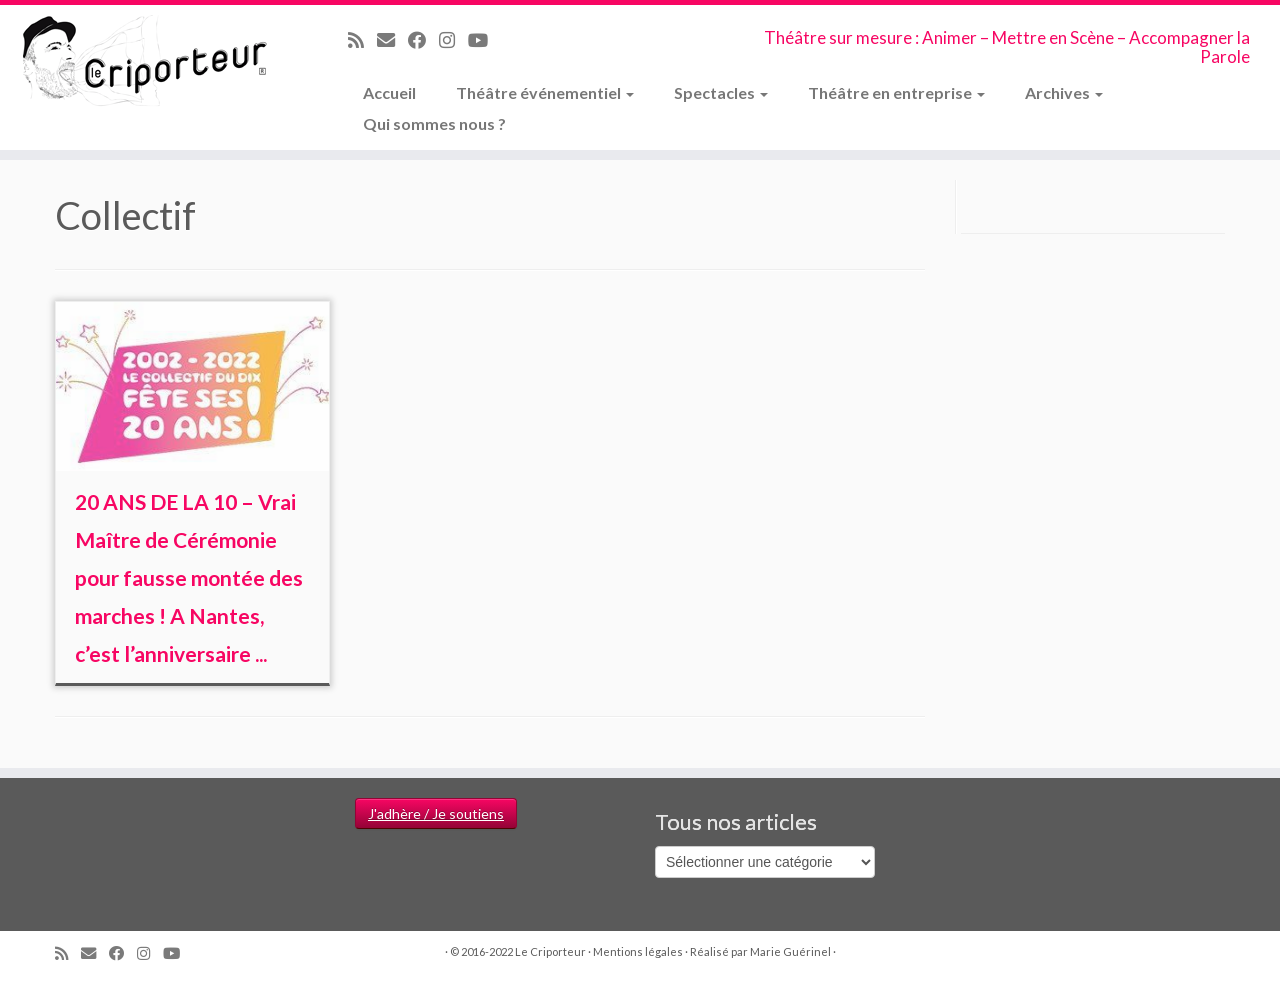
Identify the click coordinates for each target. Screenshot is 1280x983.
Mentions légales (638, 951)
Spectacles (721, 92)
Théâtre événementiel (545, 92)
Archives (1064, 92)
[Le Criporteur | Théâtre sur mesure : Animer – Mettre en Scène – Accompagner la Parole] (147, 62)
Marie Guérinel (790, 951)
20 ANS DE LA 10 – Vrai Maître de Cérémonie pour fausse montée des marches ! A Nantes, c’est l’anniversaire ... (189, 577)
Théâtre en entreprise (896, 92)
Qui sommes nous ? (434, 123)
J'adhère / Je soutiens (436, 813)
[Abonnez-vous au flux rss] (362, 40)
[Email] (392, 40)
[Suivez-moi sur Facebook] (423, 40)
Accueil (389, 92)
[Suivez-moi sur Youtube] (484, 40)
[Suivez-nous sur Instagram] (453, 40)
